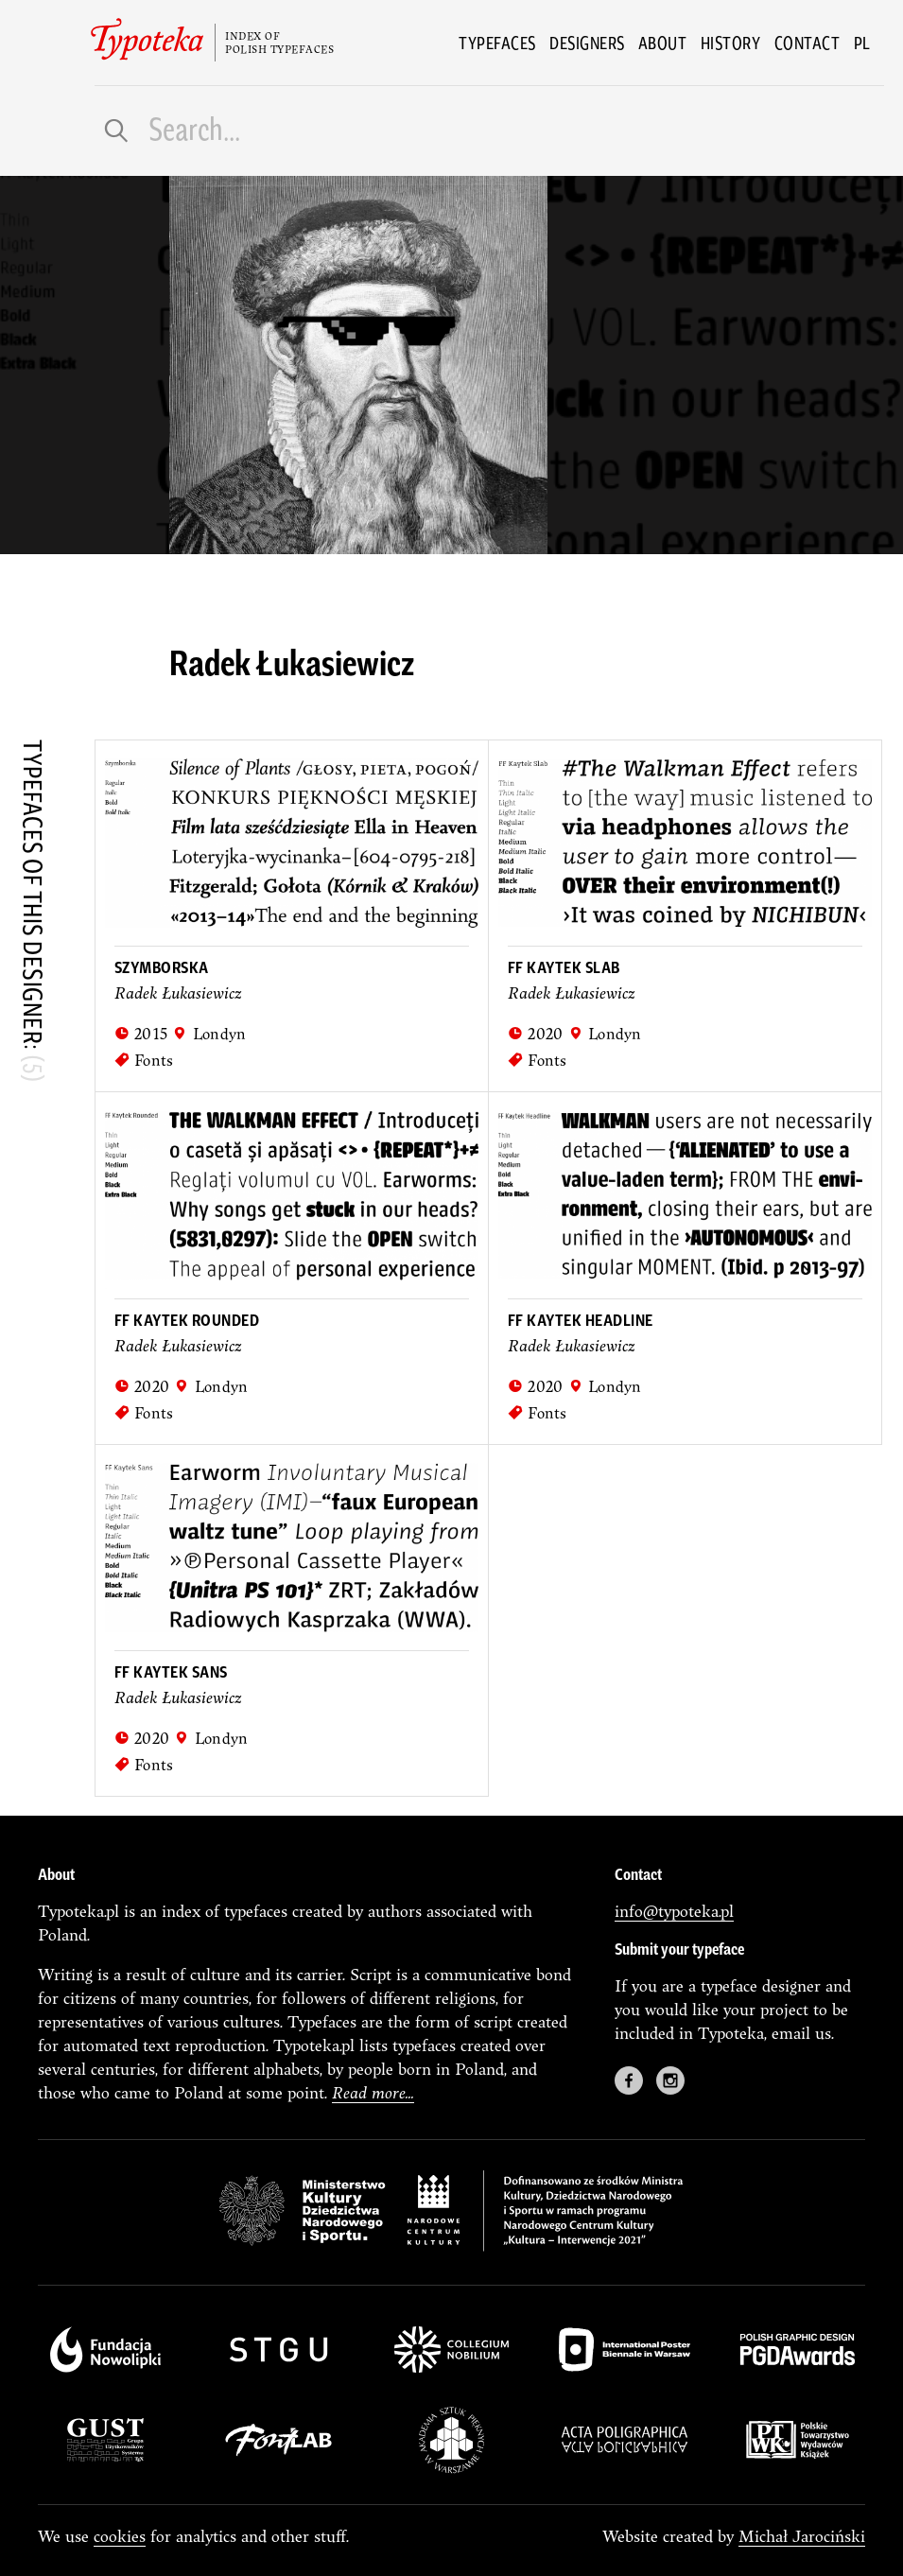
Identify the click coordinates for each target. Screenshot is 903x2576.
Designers (587, 42)
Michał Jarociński (801, 2536)
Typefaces (497, 42)
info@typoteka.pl (674, 1911)
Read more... (373, 2092)
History (731, 42)
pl (862, 42)
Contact (807, 42)
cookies (120, 2536)
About (662, 42)
